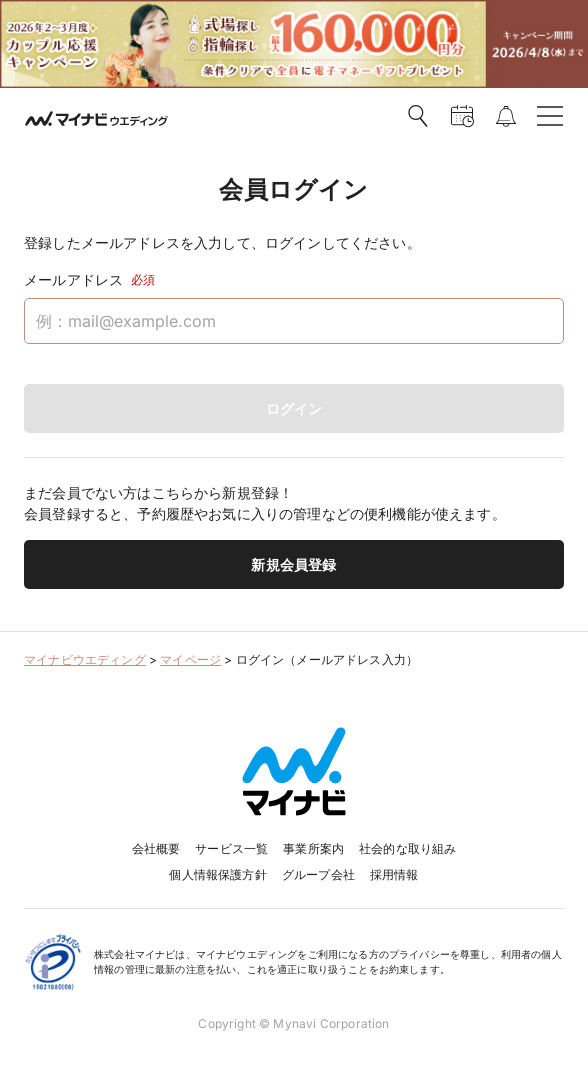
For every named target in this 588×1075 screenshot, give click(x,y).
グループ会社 (318, 874)
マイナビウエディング (85, 659)
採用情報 (394, 874)
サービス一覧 (231, 848)
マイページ (190, 659)
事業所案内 (313, 848)
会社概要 (156, 848)
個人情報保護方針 (217, 874)
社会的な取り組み (407, 848)
